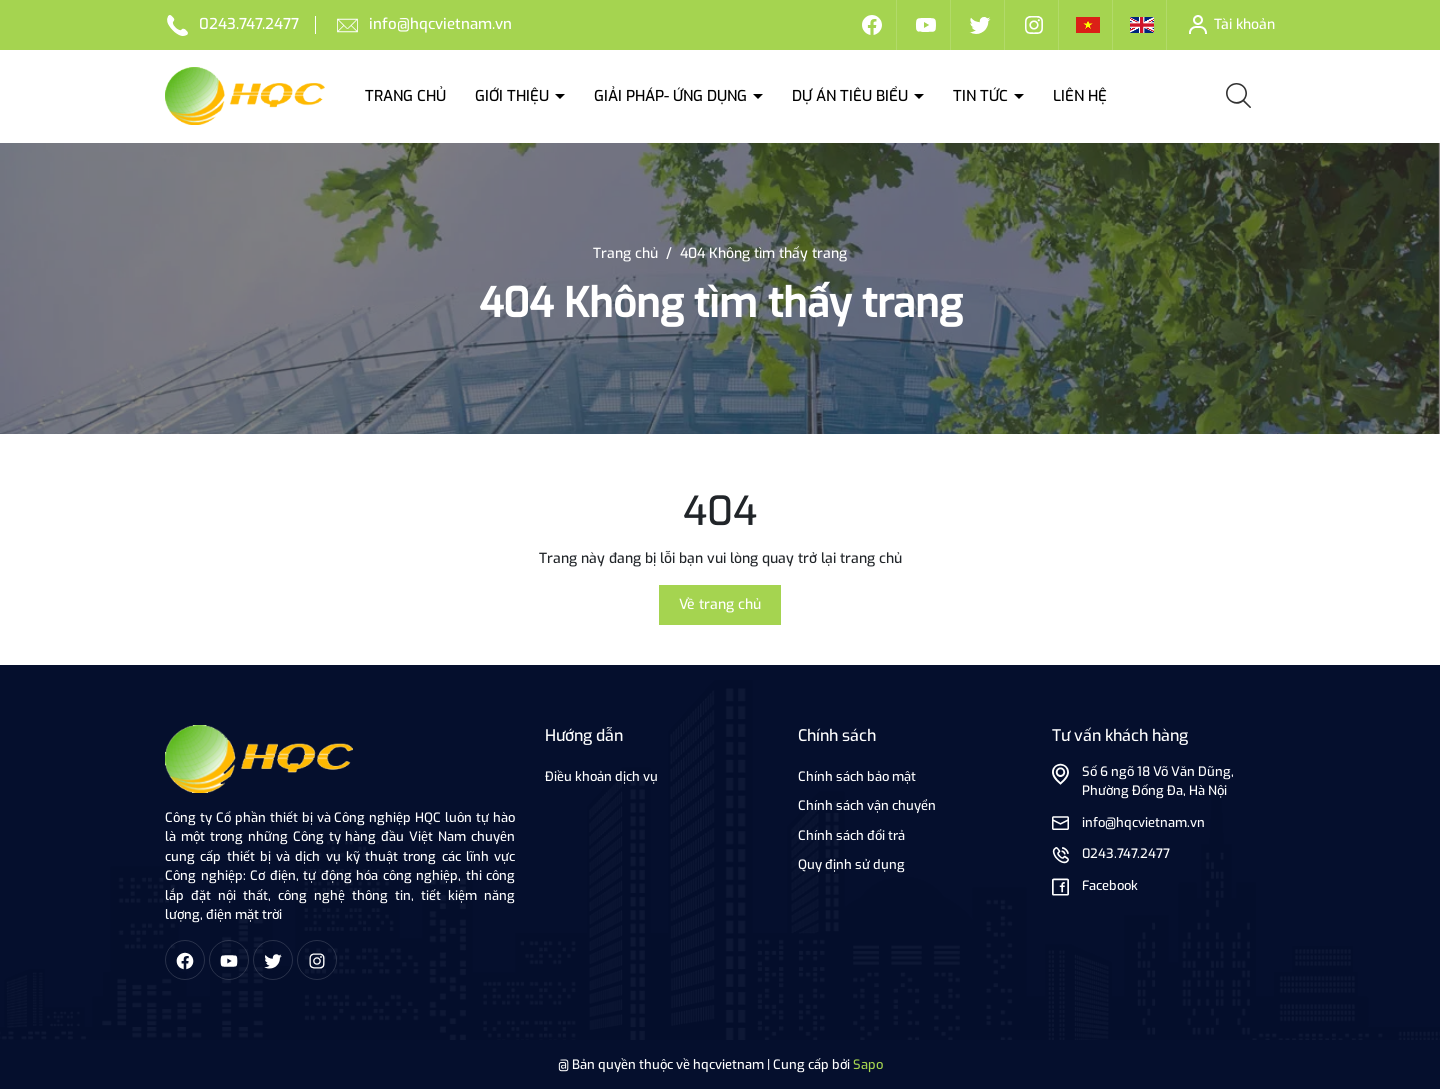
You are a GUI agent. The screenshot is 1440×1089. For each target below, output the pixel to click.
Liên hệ (1080, 96)
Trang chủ (405, 96)
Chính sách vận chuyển (867, 805)
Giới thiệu (514, 96)
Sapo (868, 1064)
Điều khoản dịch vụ (601, 776)
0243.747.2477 (249, 24)
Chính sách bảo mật (857, 776)
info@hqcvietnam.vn (440, 24)
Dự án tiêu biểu (852, 96)
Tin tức (982, 96)
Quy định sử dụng (851, 864)
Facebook (1110, 885)
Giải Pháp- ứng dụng (672, 96)
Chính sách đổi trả (851, 835)
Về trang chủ (720, 604)
